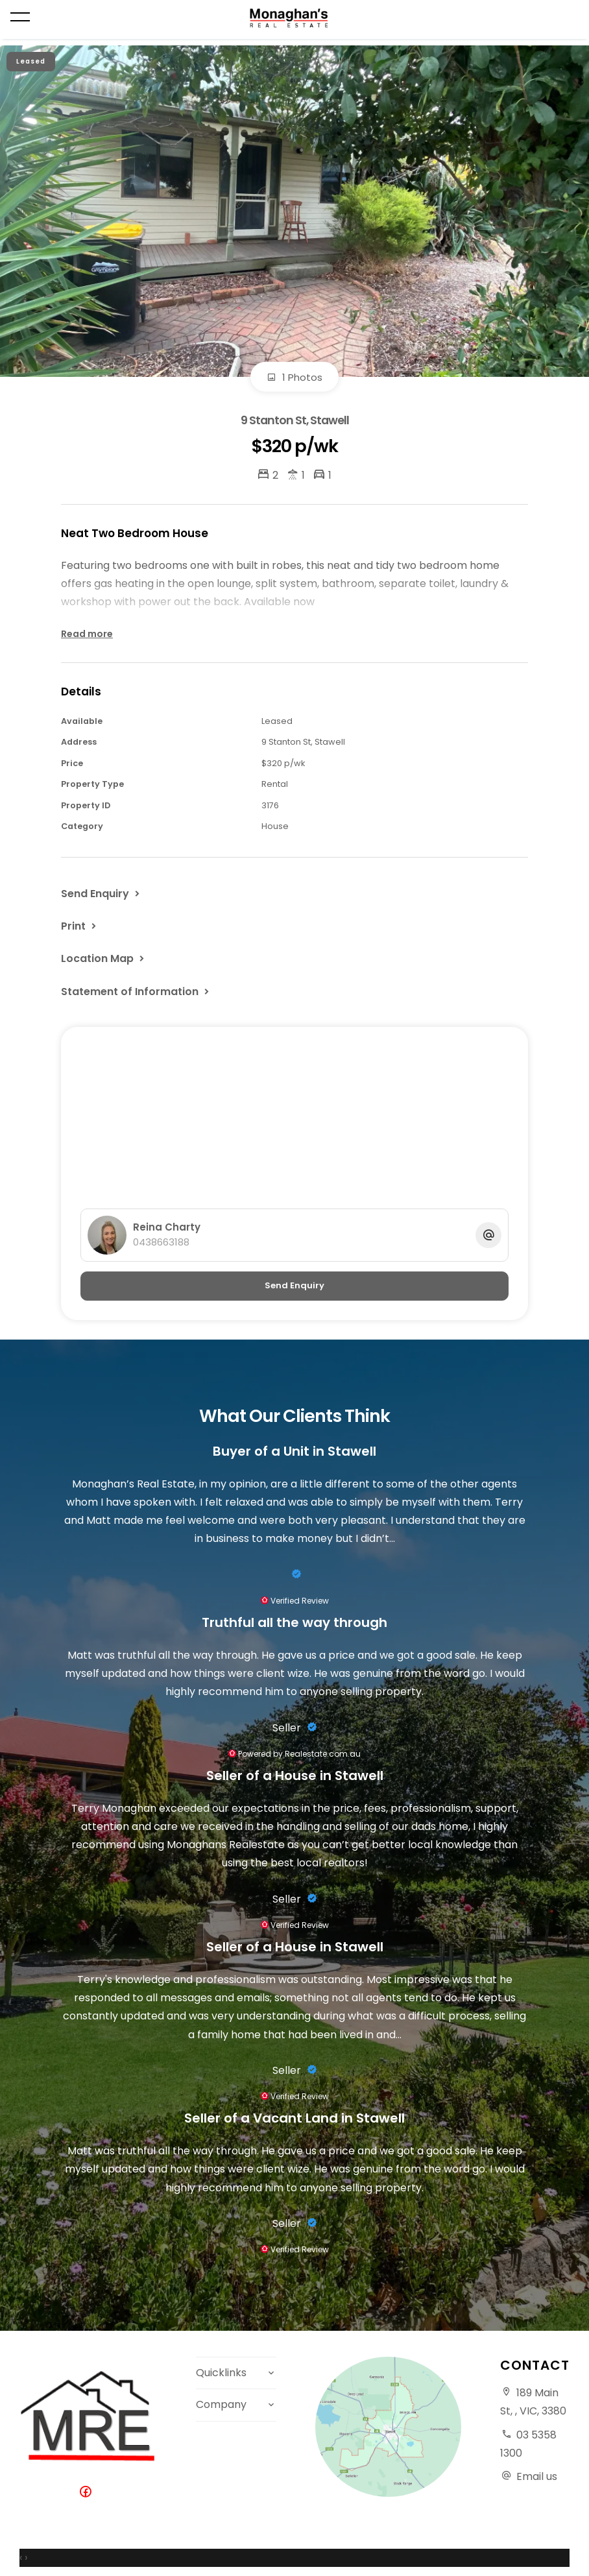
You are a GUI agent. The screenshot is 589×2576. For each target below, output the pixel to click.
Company (221, 2404)
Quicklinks (221, 2372)
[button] (80, 925)
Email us (536, 2476)
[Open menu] (20, 17)
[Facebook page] (88, 2492)
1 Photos (294, 377)
